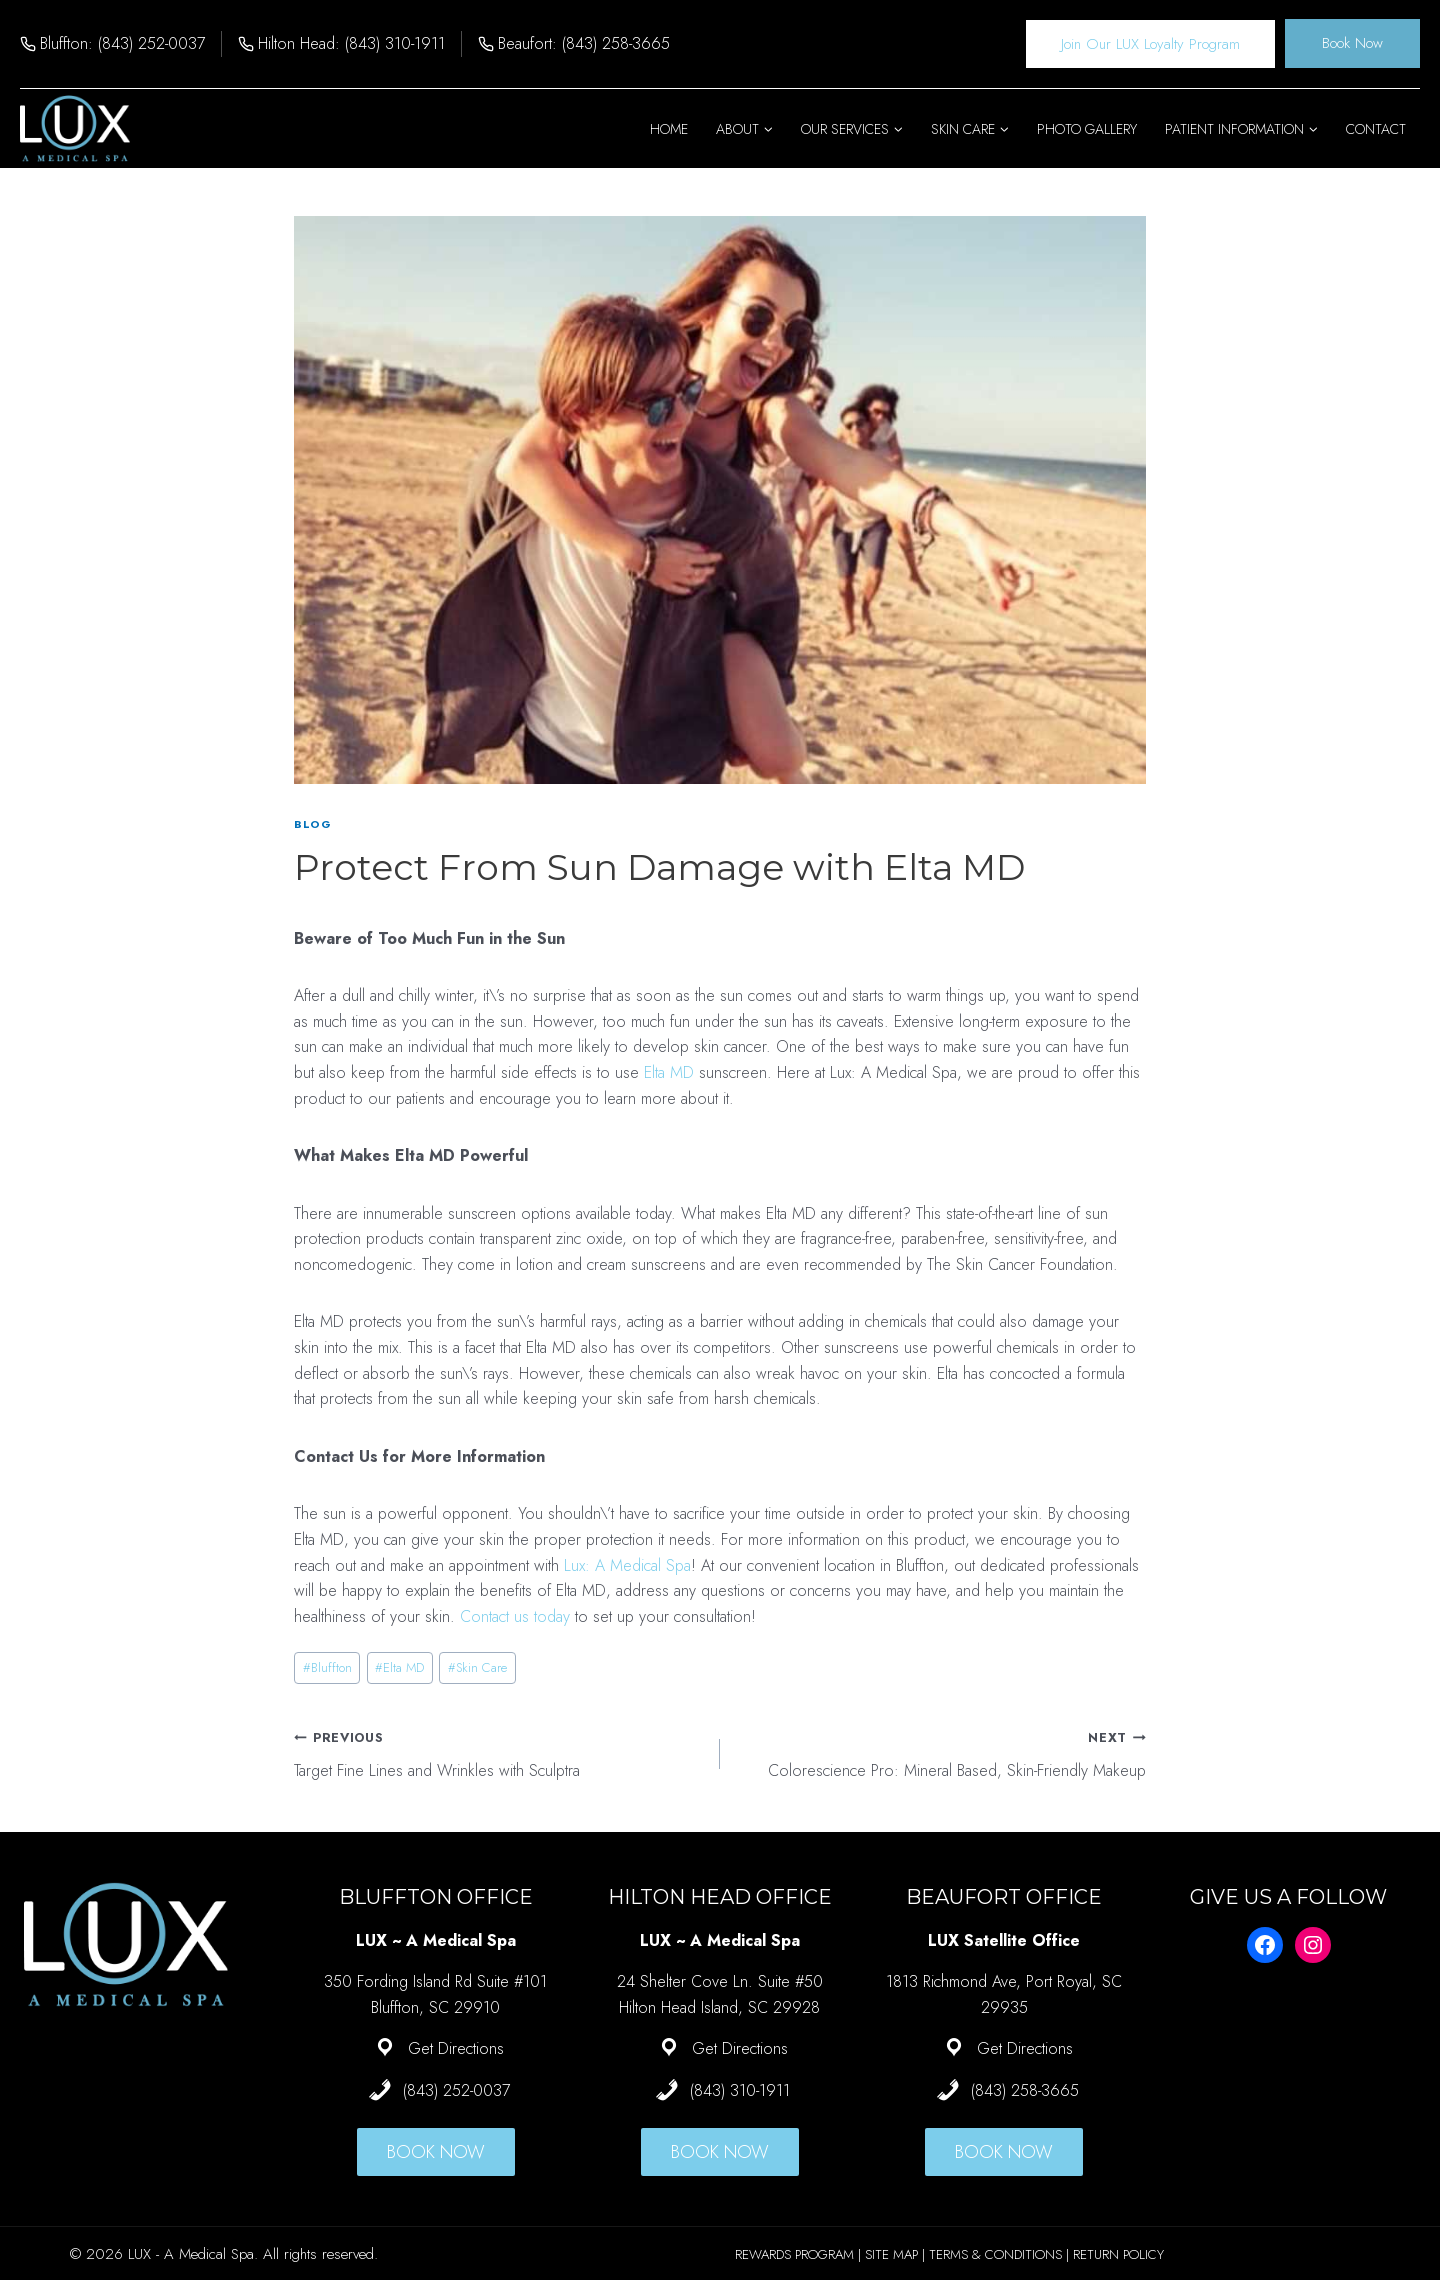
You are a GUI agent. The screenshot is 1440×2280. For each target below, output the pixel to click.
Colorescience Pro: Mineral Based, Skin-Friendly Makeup (941, 1753)
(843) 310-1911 (740, 2090)
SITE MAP (891, 2254)
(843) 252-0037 (456, 2090)
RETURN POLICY (1118, 2254)
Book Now (1352, 43)
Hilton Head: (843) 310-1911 (351, 43)
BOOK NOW (436, 2152)
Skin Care (477, 1667)
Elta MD (669, 1072)
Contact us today (515, 1616)
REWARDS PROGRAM (794, 2254)
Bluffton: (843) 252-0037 (122, 43)
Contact (1376, 129)
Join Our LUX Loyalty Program (1150, 44)
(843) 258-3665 (1025, 2090)
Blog (312, 824)
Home (669, 129)
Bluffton (327, 1667)
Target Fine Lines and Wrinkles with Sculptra (499, 1753)
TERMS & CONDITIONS (995, 2254)
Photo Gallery (1087, 129)
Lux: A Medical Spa (627, 1565)
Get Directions (456, 2048)
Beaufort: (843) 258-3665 (584, 43)
